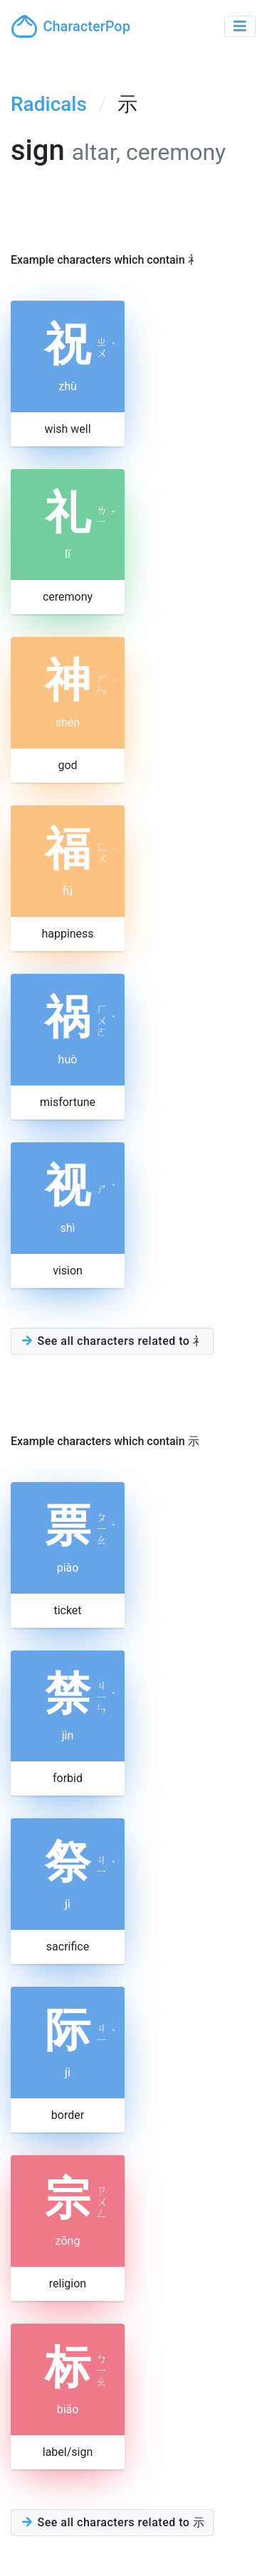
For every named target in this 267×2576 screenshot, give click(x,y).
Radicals (49, 104)
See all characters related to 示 (112, 2522)
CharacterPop (70, 26)
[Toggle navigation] (240, 26)
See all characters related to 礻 (112, 1341)
